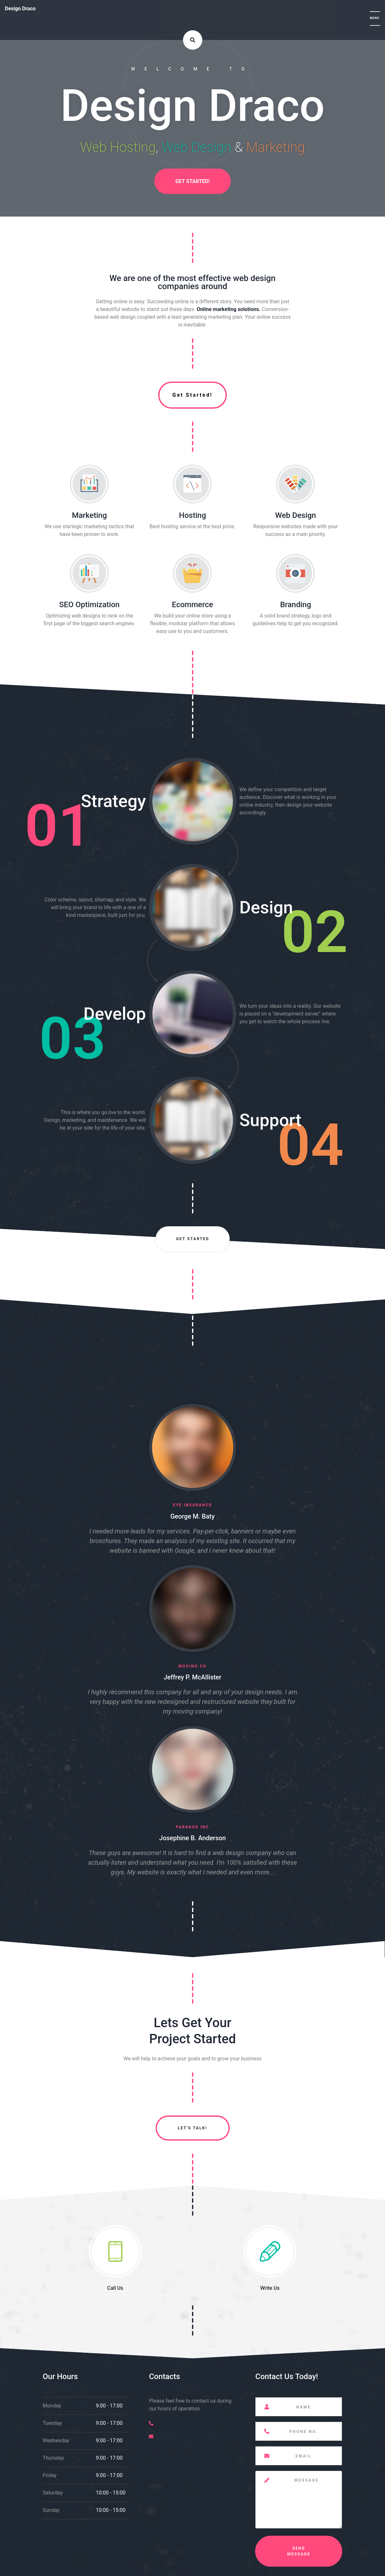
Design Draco (20, 8)
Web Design (295, 515)
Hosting (192, 515)
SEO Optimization (89, 604)
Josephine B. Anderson (192, 1838)
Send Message (299, 2551)
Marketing (89, 515)
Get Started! (192, 181)
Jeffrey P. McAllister (192, 1677)
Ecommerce (192, 604)
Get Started (192, 1239)
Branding (295, 604)
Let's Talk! (192, 2128)
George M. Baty (192, 1516)
